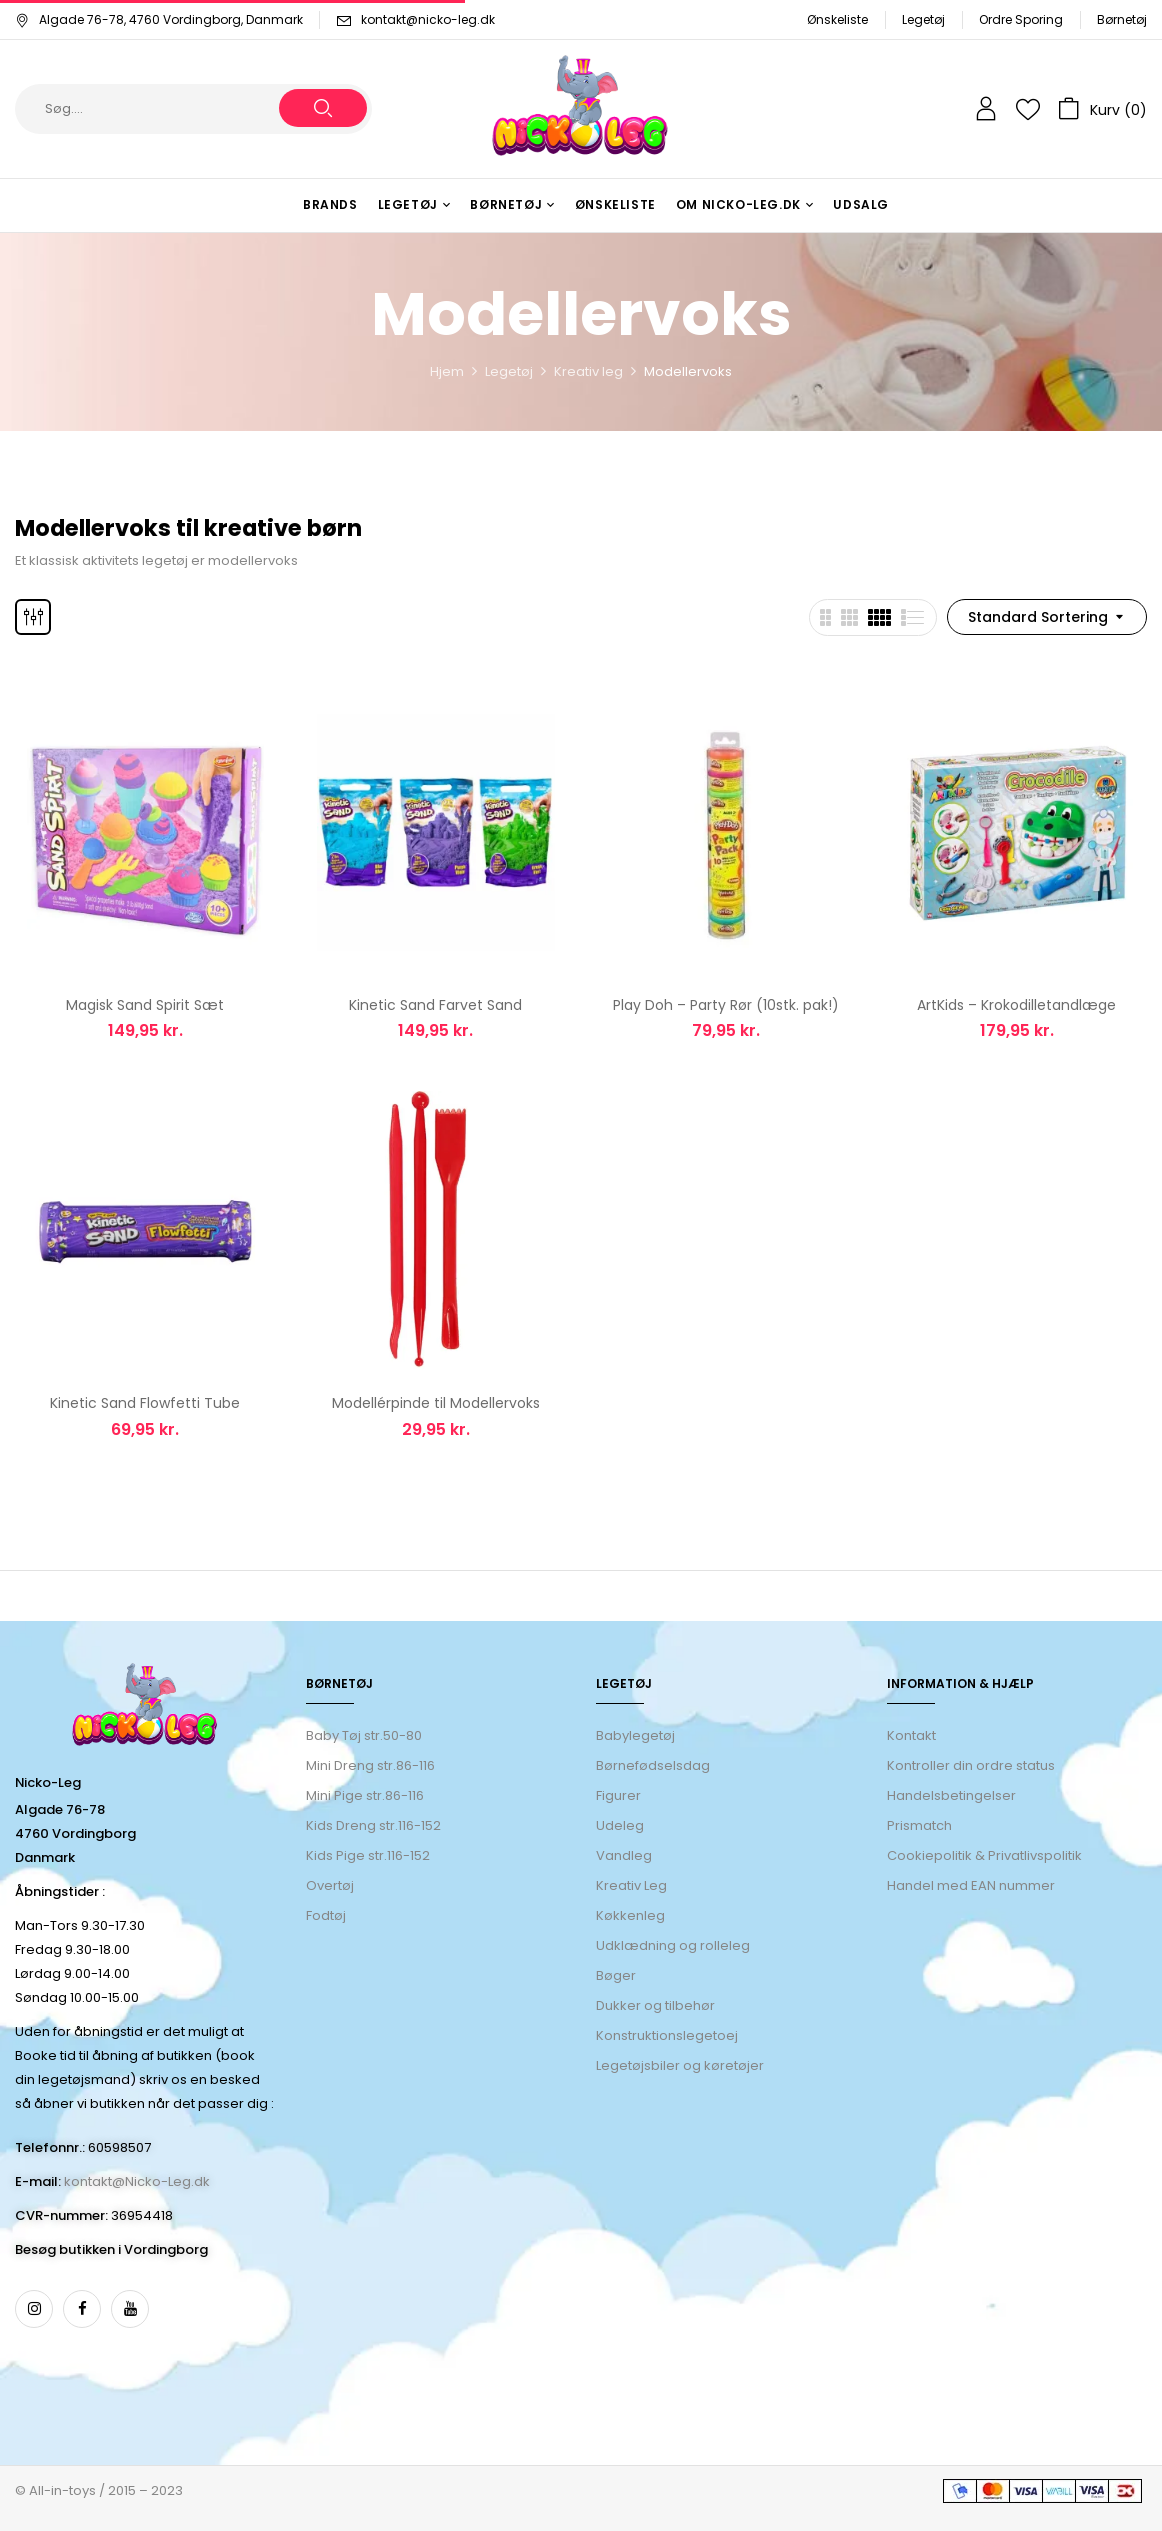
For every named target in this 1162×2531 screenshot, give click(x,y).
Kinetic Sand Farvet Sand (435, 1005)
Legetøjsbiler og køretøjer (680, 2065)
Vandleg (624, 1855)
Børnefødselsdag (653, 1765)
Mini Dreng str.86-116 (370, 1765)
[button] (1102, 109)
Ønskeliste (837, 19)
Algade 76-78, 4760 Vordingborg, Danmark (159, 19)
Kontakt (911, 1735)
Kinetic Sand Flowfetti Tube (145, 1403)
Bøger (616, 1975)
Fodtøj (326, 1915)
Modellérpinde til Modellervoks (436, 1403)
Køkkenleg (630, 1915)
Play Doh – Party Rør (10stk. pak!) (726, 1005)
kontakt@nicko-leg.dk (428, 19)
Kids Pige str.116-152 (368, 1855)
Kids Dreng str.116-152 (373, 1825)
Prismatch (919, 1825)
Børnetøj (1122, 19)
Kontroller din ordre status (971, 1765)
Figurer (618, 1795)
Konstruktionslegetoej (667, 2035)
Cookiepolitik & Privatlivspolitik (984, 1855)
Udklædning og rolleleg (673, 1945)
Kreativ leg (588, 371)
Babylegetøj (635, 1735)
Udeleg (620, 1825)
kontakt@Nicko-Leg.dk (137, 2181)
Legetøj (923, 19)
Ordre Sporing (1021, 19)
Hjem (447, 371)
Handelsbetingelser (951, 1795)
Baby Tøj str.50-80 (364, 1735)
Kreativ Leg (631, 1885)
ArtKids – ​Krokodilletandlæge (1016, 1005)
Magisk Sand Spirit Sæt (145, 1005)
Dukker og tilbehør (655, 2005)
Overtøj (331, 1885)
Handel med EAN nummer (971, 1885)
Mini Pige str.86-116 (365, 1795)
